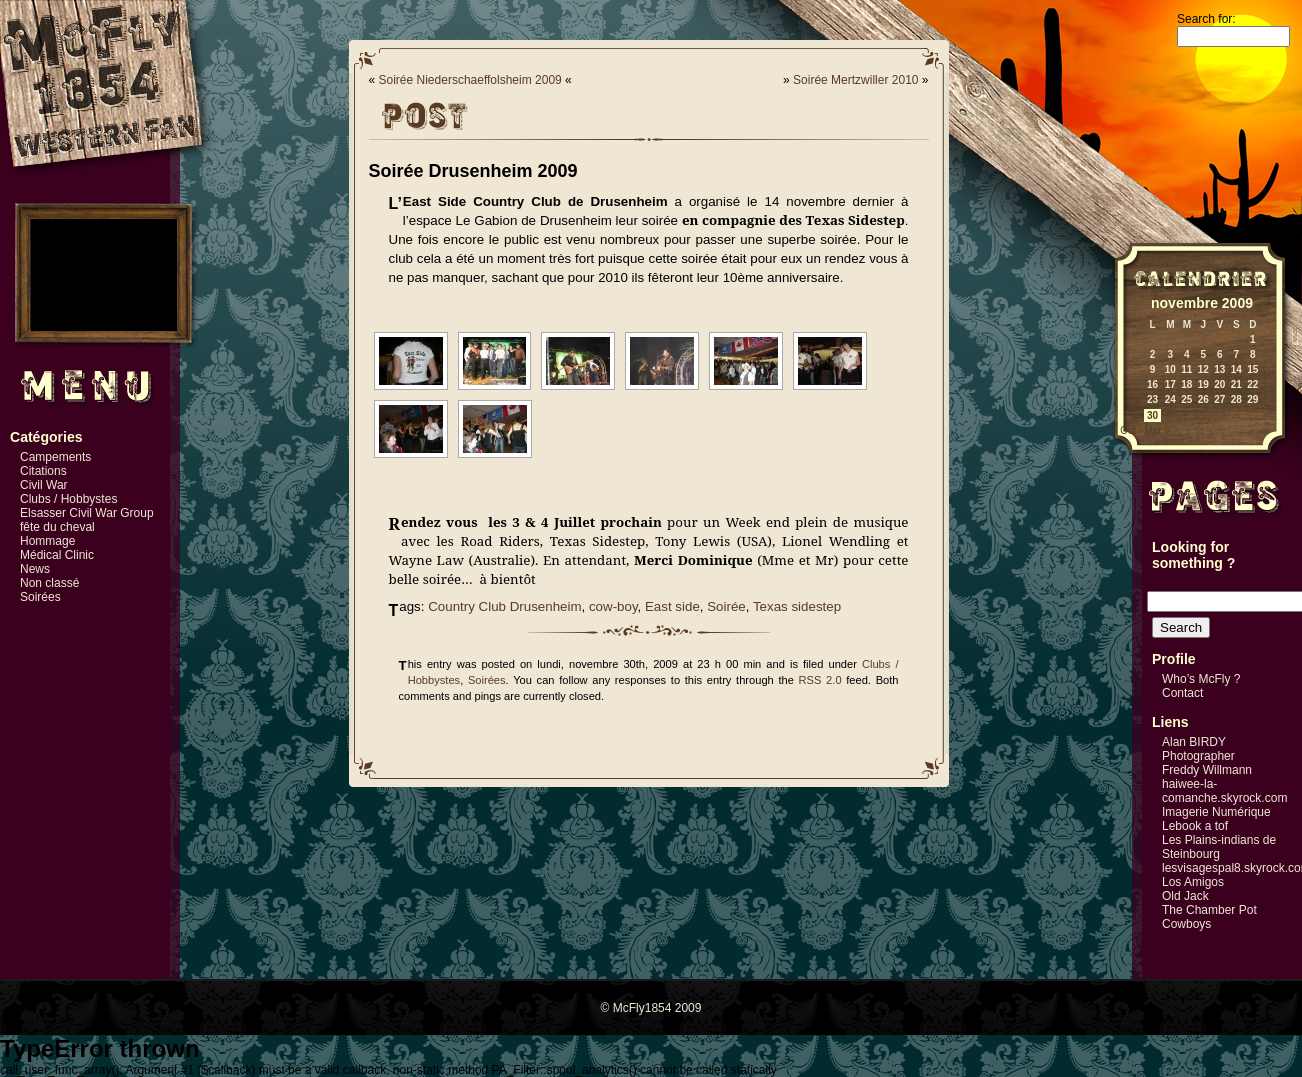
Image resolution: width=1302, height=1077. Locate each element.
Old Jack (1185, 896)
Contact (1182, 693)
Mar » (1157, 430)
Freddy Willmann (1207, 770)
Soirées (40, 597)
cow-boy (613, 606)
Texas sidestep (797, 606)
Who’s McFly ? (1201, 679)
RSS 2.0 (820, 680)
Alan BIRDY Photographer (1198, 749)
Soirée (726, 606)
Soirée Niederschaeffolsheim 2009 (470, 80)
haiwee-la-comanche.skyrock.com (1224, 791)
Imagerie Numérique (1216, 812)
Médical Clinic (57, 555)
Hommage (47, 541)
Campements (55, 457)
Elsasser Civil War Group (87, 513)
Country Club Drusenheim (504, 606)
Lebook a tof (1195, 826)
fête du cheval (57, 527)
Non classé (49, 583)
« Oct (1124, 430)
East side (672, 606)
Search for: (1206, 19)
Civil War (44, 485)
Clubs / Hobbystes (68, 499)
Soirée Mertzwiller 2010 (855, 80)
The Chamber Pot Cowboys (1209, 917)
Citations (43, 471)
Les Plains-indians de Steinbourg (1219, 847)
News (35, 569)
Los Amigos (1193, 882)
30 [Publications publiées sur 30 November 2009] (1152, 415)
